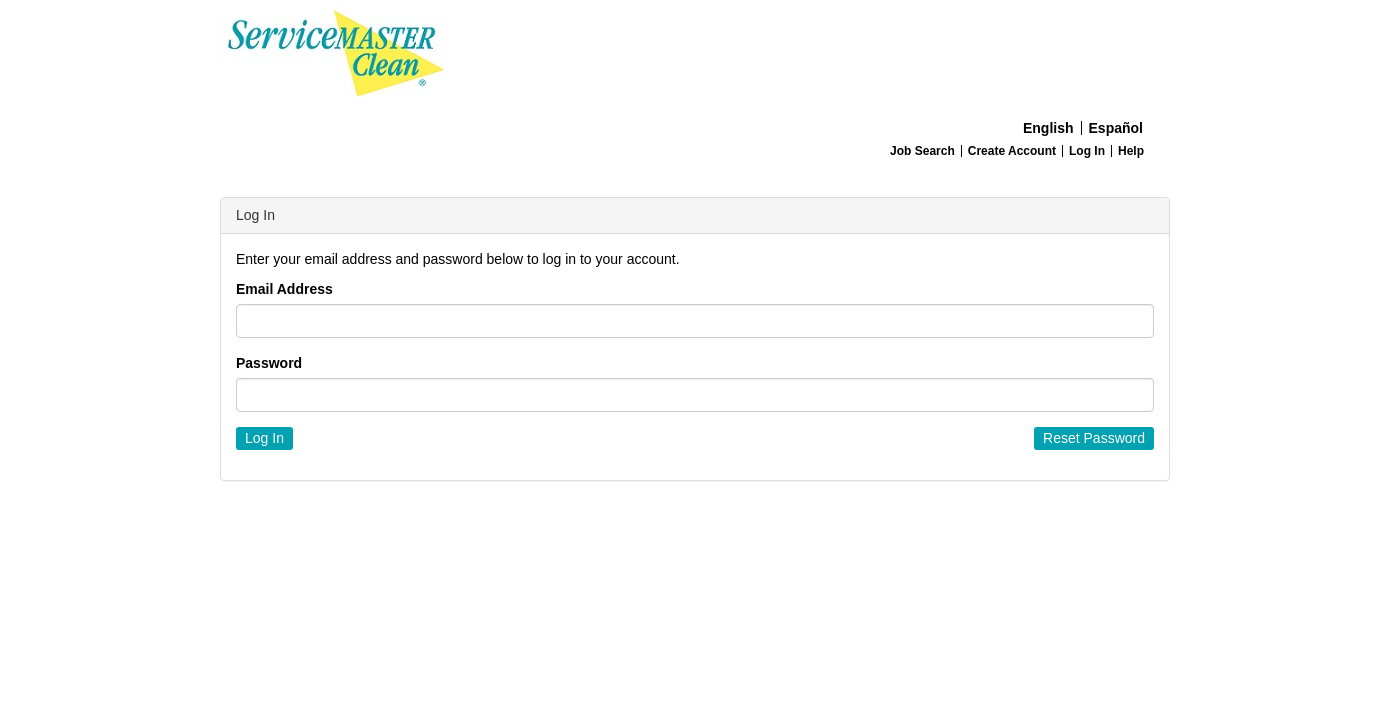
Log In (1087, 151)
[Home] (695, 55)
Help (1131, 151)
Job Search (922, 151)
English (1048, 128)
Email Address (284, 289)
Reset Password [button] (1094, 438)
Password (269, 363)
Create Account (1012, 151)
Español (1116, 128)
